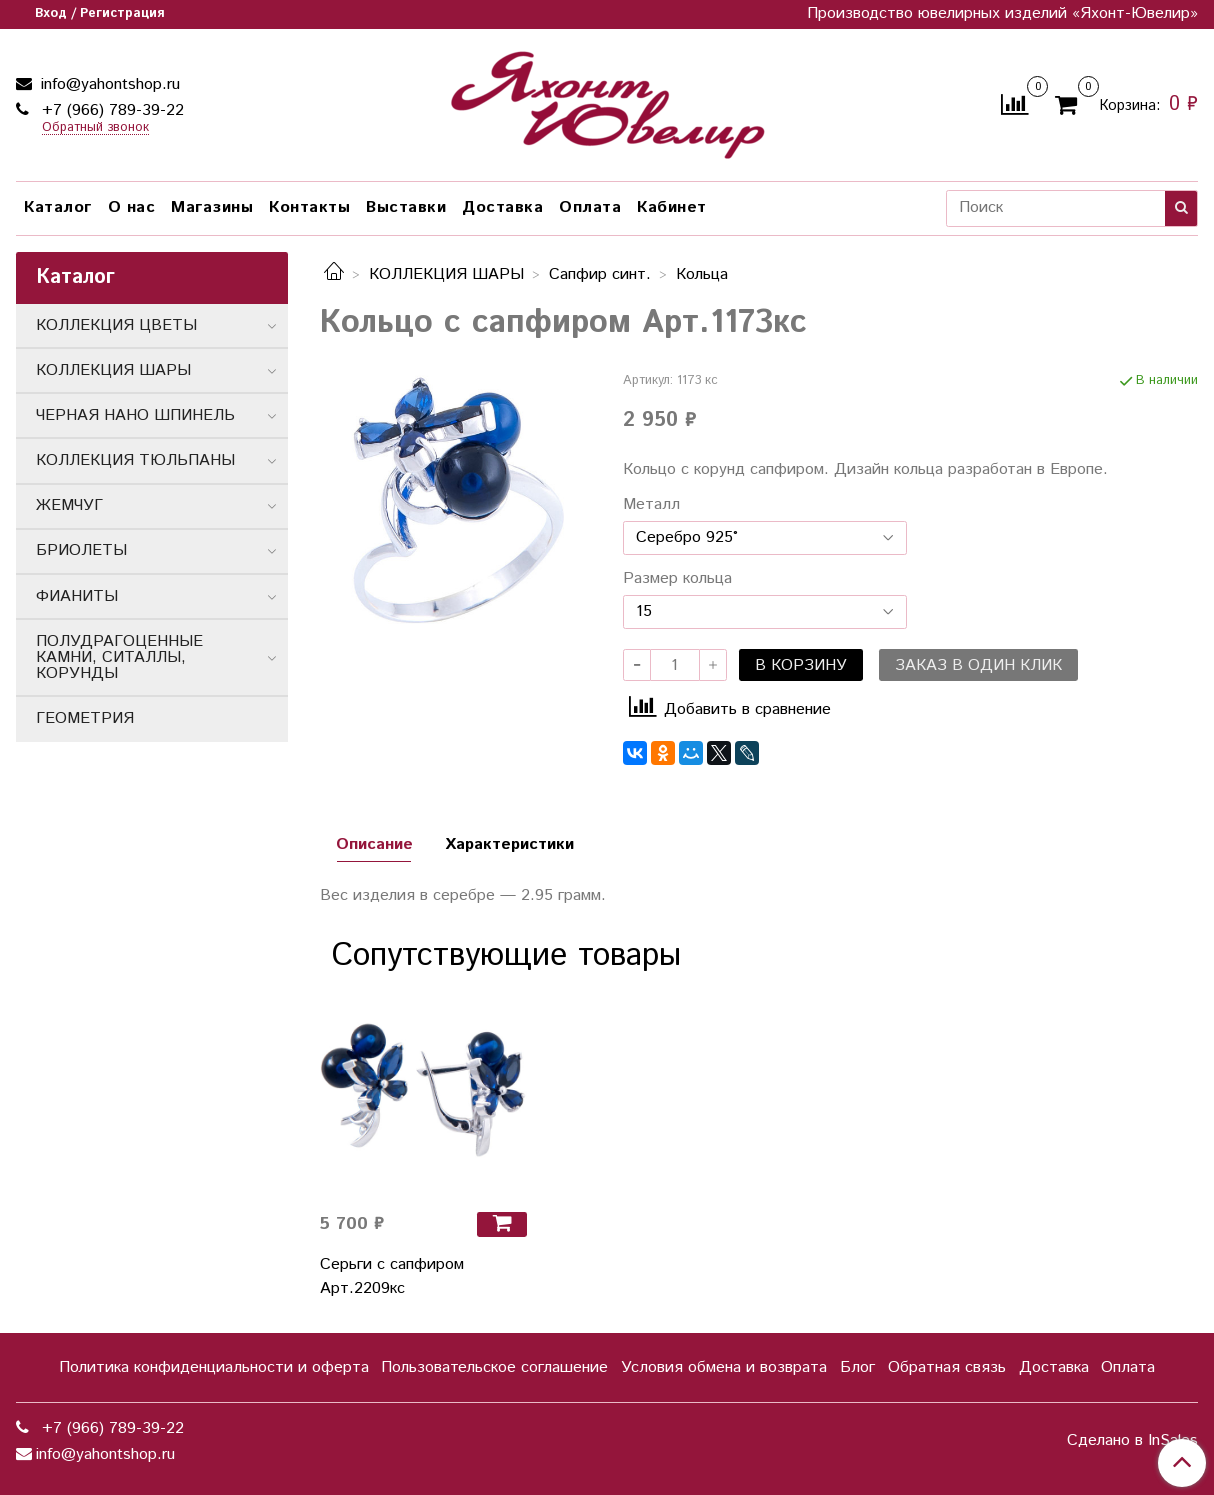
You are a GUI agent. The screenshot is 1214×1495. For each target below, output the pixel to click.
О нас (132, 207)
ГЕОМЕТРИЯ (85, 718)
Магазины (212, 207)
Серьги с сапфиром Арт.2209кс (392, 1276)
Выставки (406, 207)
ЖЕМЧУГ (69, 505)
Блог (857, 1367)
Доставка (502, 207)
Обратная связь (947, 1367)
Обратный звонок (95, 128)
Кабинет (672, 207)
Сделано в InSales (1132, 1441)
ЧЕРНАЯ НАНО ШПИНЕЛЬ (135, 415)
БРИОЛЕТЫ (81, 550)
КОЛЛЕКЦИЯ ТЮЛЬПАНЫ (135, 460)
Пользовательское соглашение (494, 1367)
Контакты (309, 207)
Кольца (702, 274)
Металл (651, 505)
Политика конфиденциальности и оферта (214, 1367)
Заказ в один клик (978, 665)
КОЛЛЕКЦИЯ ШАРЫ (446, 274)
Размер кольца (677, 579)
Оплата (590, 207)
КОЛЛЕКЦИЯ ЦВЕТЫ (116, 325)
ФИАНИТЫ (77, 596)
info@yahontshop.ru (108, 84)
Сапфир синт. (600, 274)
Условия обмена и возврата (724, 1367)
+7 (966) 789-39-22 (110, 110)
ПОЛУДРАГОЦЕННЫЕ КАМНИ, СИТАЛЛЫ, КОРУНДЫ (119, 657)
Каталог (58, 207)
